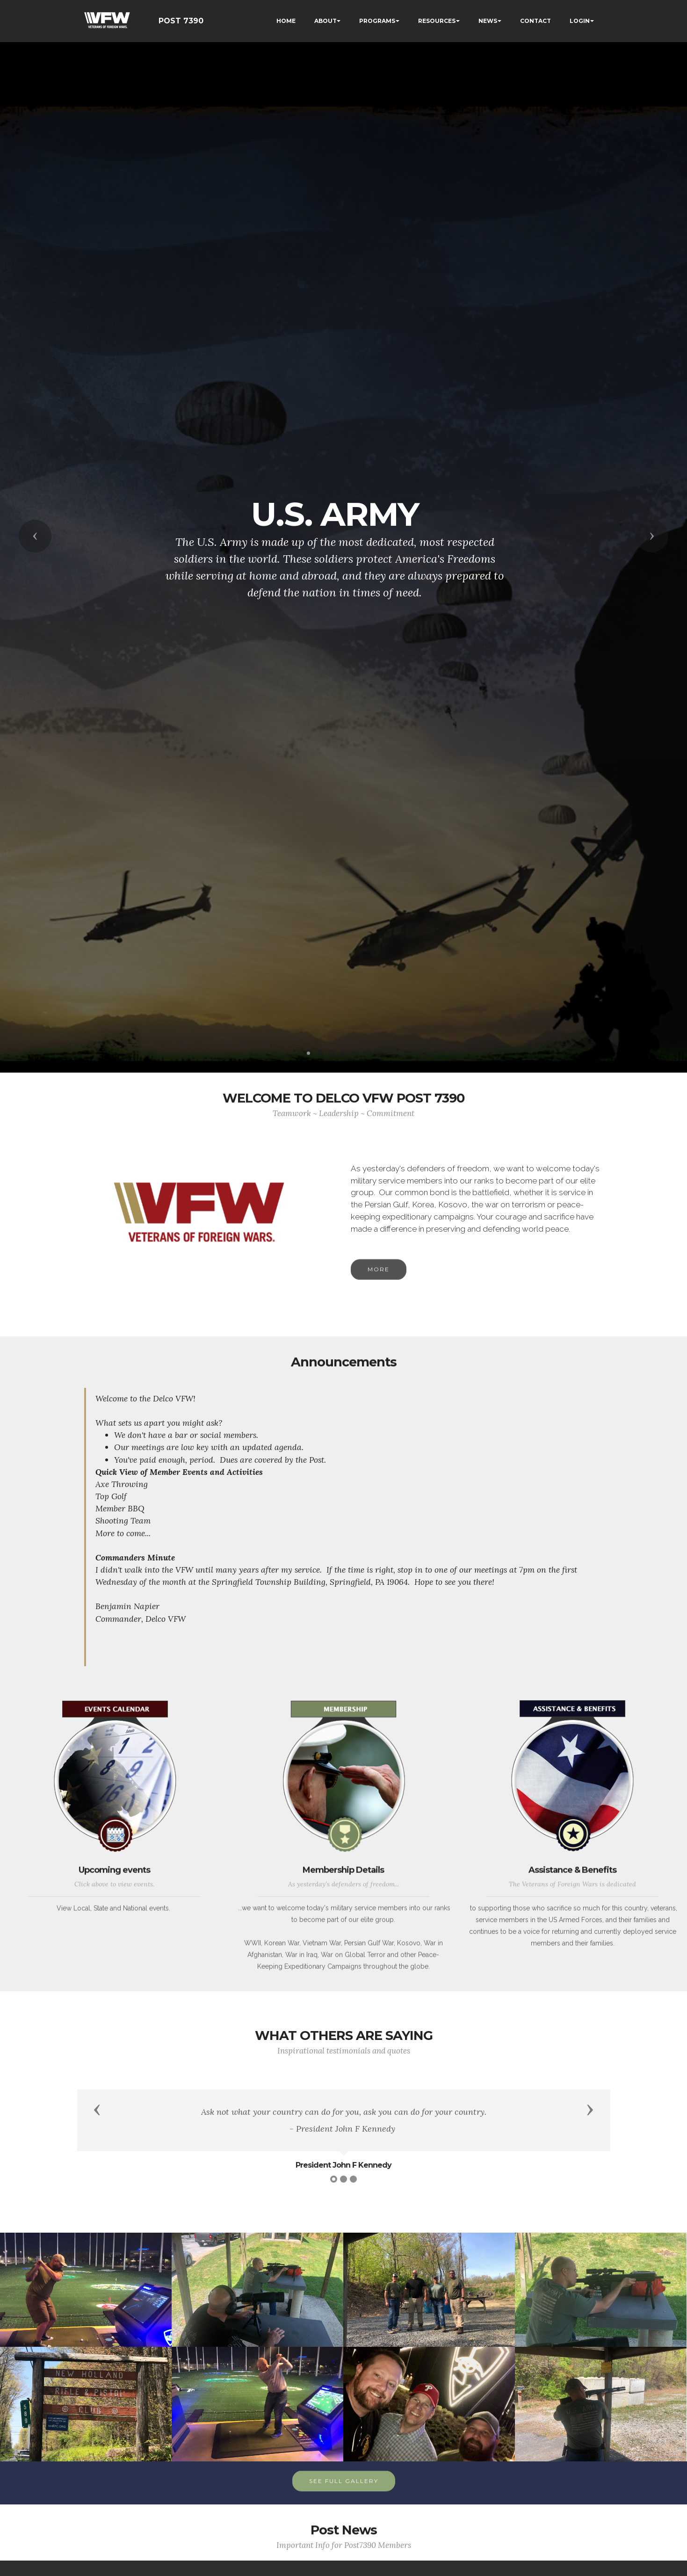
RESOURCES (437, 20)
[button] (35, 536)
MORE (379, 1288)
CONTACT (535, 20)
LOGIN (580, 20)
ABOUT (325, 20)
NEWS (487, 20)
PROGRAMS (377, 20)
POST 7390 (181, 20)
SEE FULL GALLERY (343, 2499)
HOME (286, 20)
